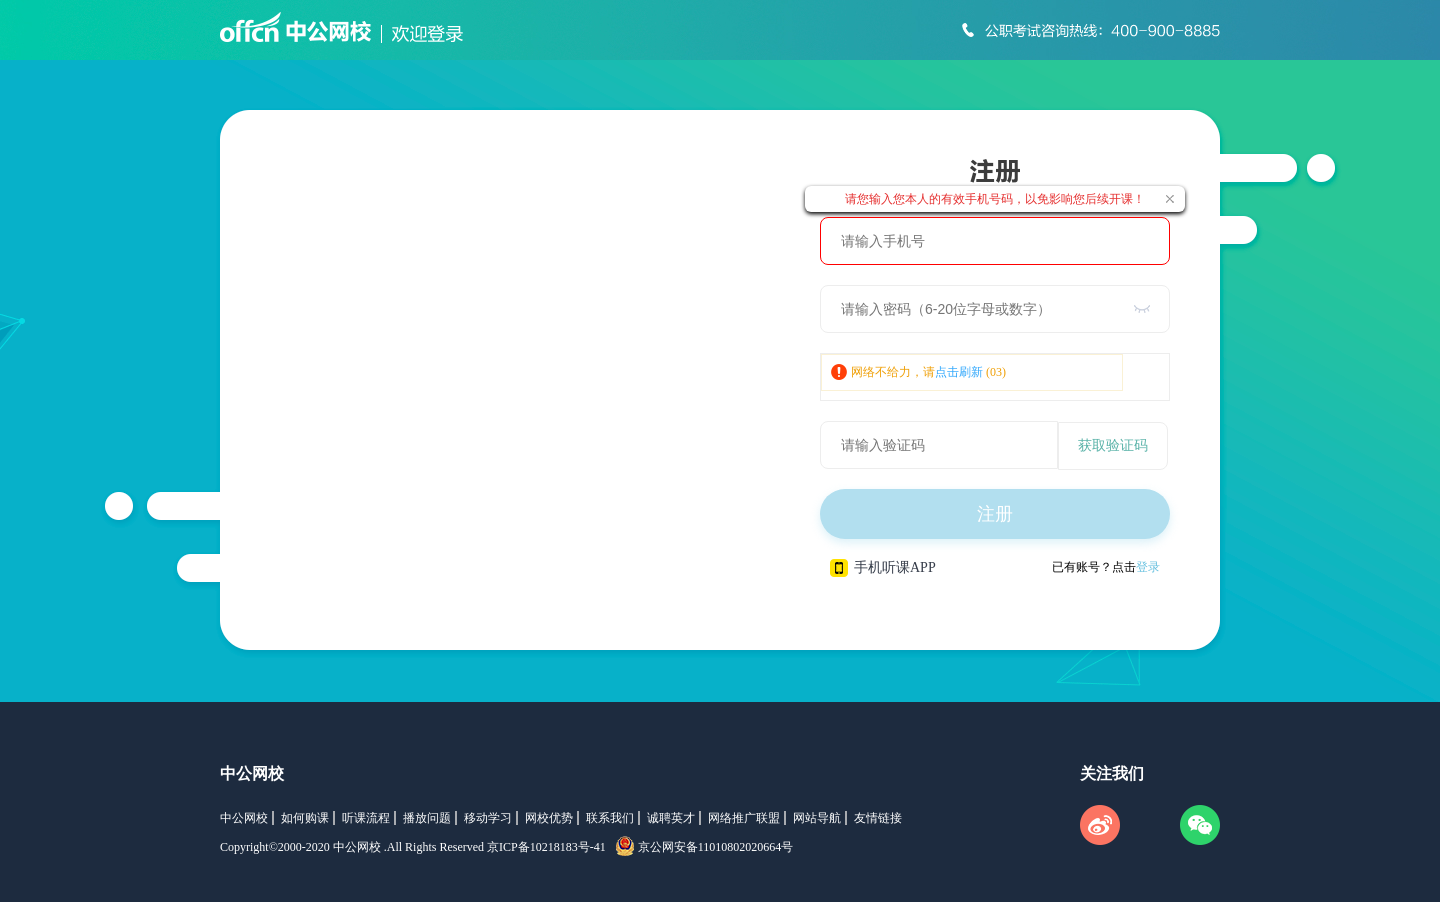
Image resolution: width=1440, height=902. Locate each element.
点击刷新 (959, 372)
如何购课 (305, 818)
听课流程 (366, 818)
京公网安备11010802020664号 (716, 847)
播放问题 (427, 818)
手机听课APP (883, 568)
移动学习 (488, 818)
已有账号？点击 (1106, 567)
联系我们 (610, 818)
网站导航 (817, 818)
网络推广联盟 (744, 818)
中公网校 (252, 773)
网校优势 (549, 818)
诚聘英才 (671, 818)
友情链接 (878, 818)
